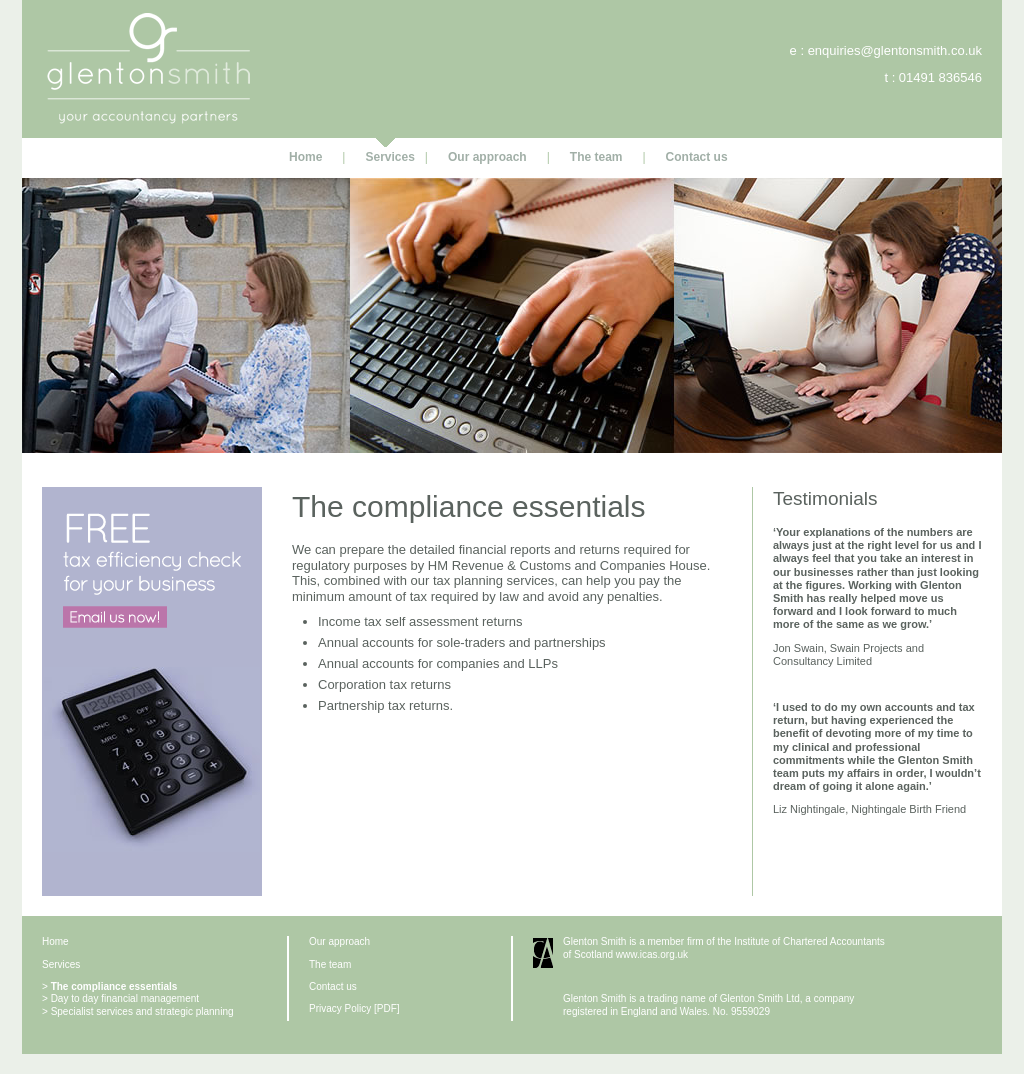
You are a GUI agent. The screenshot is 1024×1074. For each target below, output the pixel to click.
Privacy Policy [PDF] (354, 1008)
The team (596, 157)
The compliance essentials (114, 986)
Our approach (487, 157)
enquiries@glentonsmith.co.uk (895, 50)
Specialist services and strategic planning (142, 1011)
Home (305, 157)
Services (389, 157)
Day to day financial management (125, 998)
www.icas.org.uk (652, 954)
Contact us (697, 157)
